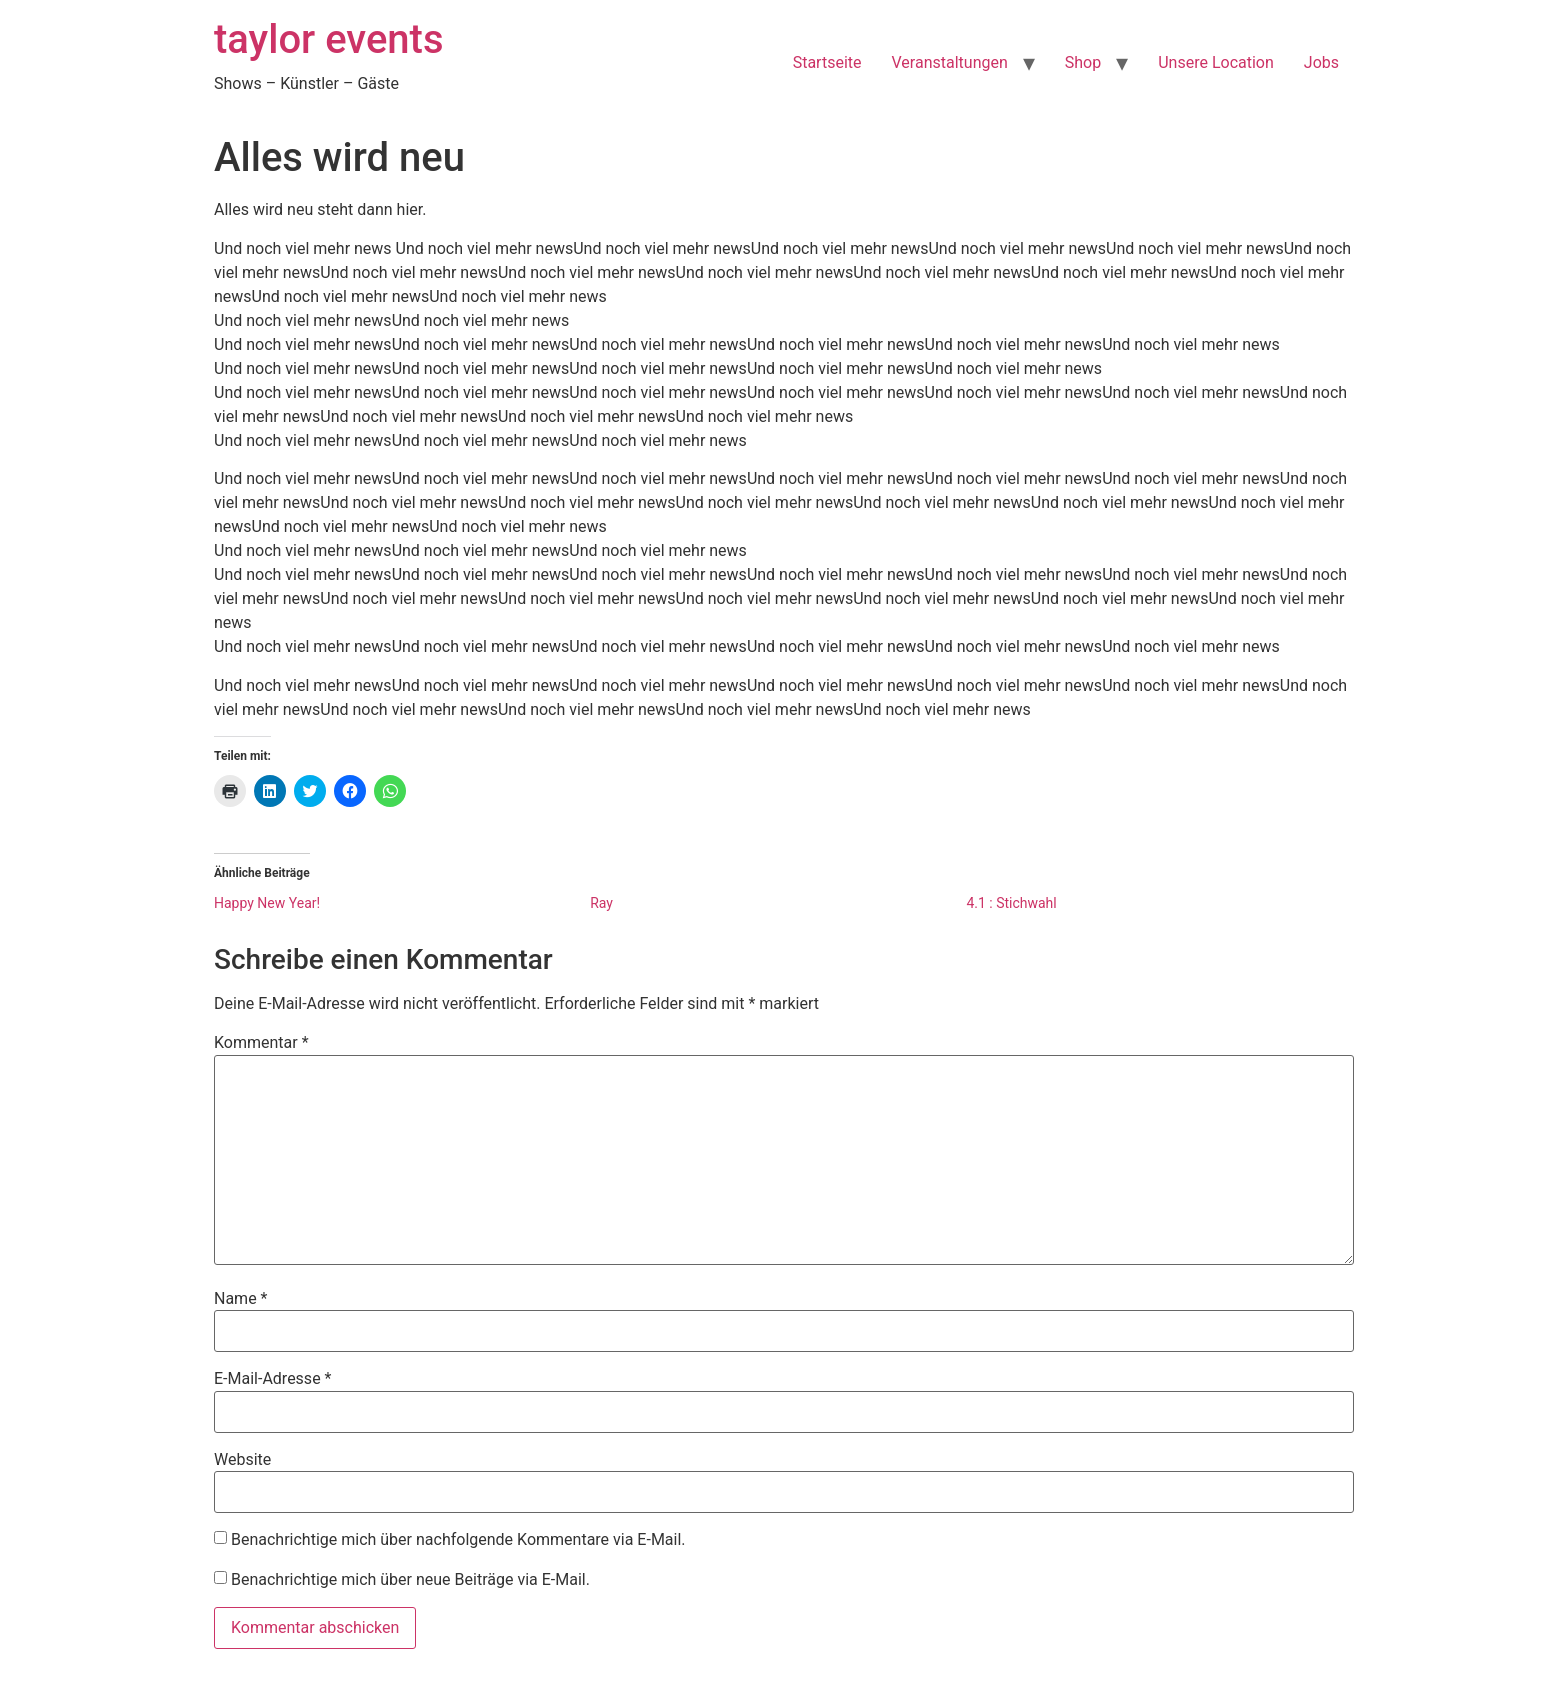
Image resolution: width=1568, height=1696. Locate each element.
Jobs (1321, 62)
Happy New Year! (267, 903)
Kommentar (261, 1043)
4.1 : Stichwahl (1011, 903)
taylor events (329, 39)
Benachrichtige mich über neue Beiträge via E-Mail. (410, 1579)
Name (241, 1299)
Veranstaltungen (950, 62)
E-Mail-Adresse (272, 1379)
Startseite (827, 62)
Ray (601, 903)
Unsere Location (1216, 62)
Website (242, 1460)
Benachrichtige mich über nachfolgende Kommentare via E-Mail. (458, 1539)
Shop (1083, 62)
